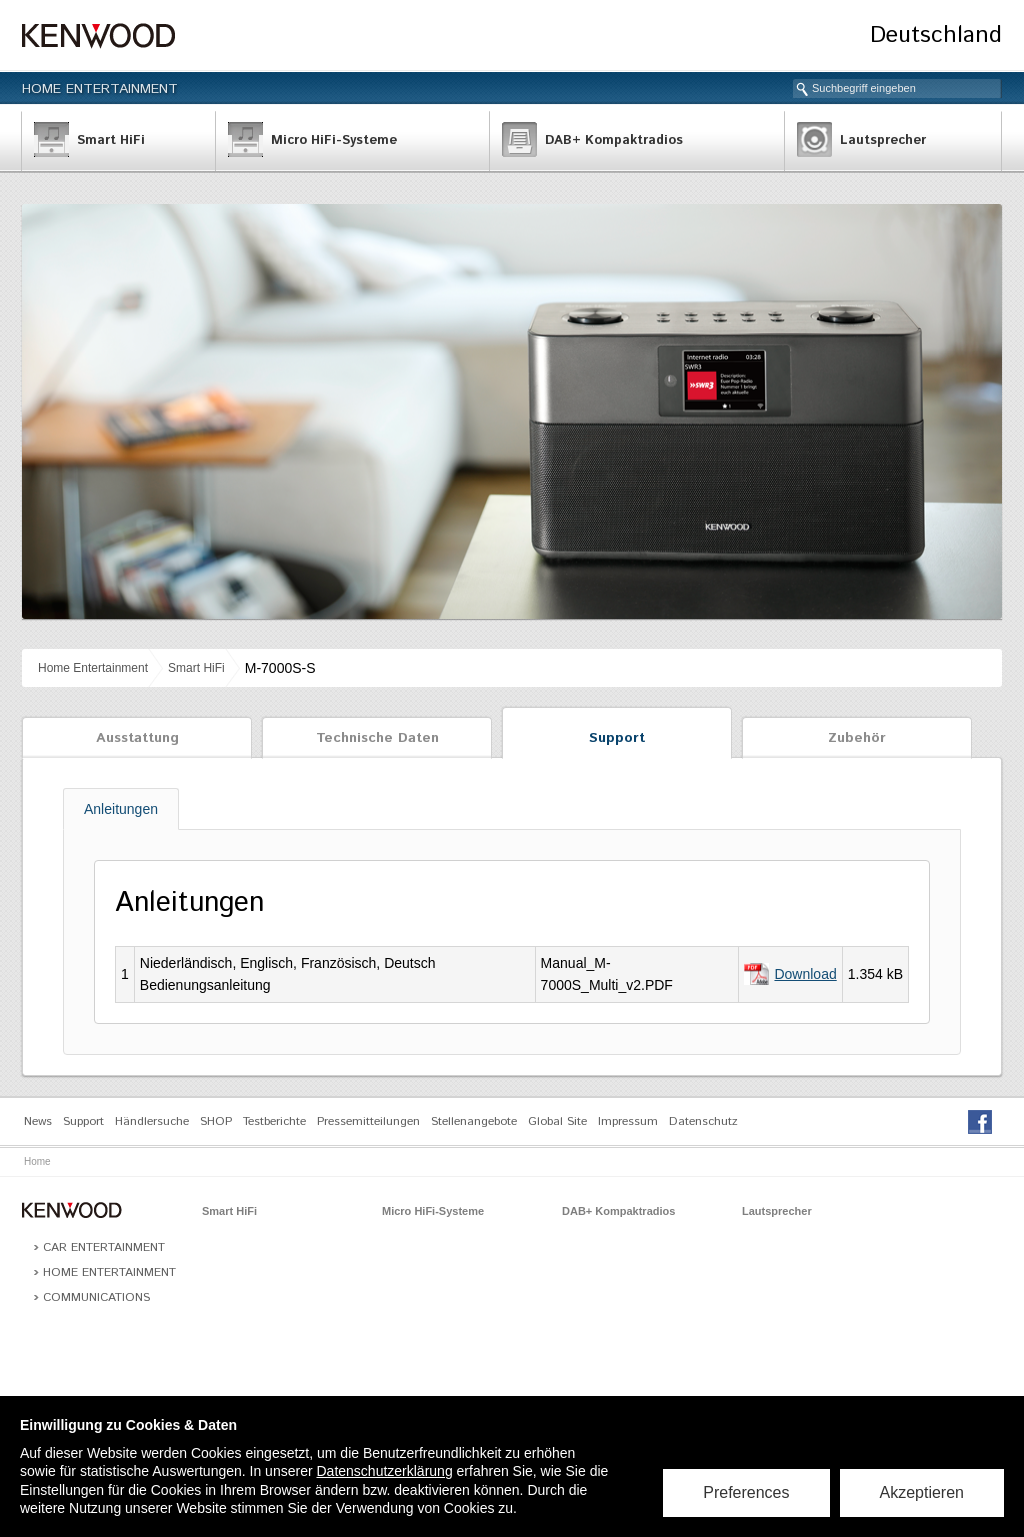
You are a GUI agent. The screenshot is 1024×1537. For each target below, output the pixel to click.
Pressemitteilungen (368, 1121)
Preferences (746, 1492)
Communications (96, 1297)
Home (37, 1161)
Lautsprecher (777, 1211)
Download (805, 974)
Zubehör (857, 738)
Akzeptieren (922, 1492)
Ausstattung (137, 738)
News (38, 1121)
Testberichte (274, 1121)
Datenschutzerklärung (384, 1471)
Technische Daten (377, 738)
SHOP (216, 1121)
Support (617, 738)
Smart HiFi (196, 668)
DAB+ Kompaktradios (618, 1211)
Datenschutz (703, 1121)
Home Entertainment (100, 89)
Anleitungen (121, 809)
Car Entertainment (104, 1247)
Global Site (557, 1121)
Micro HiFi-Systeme (433, 1211)
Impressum (628, 1121)
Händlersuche (152, 1121)
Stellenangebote (474, 1121)
